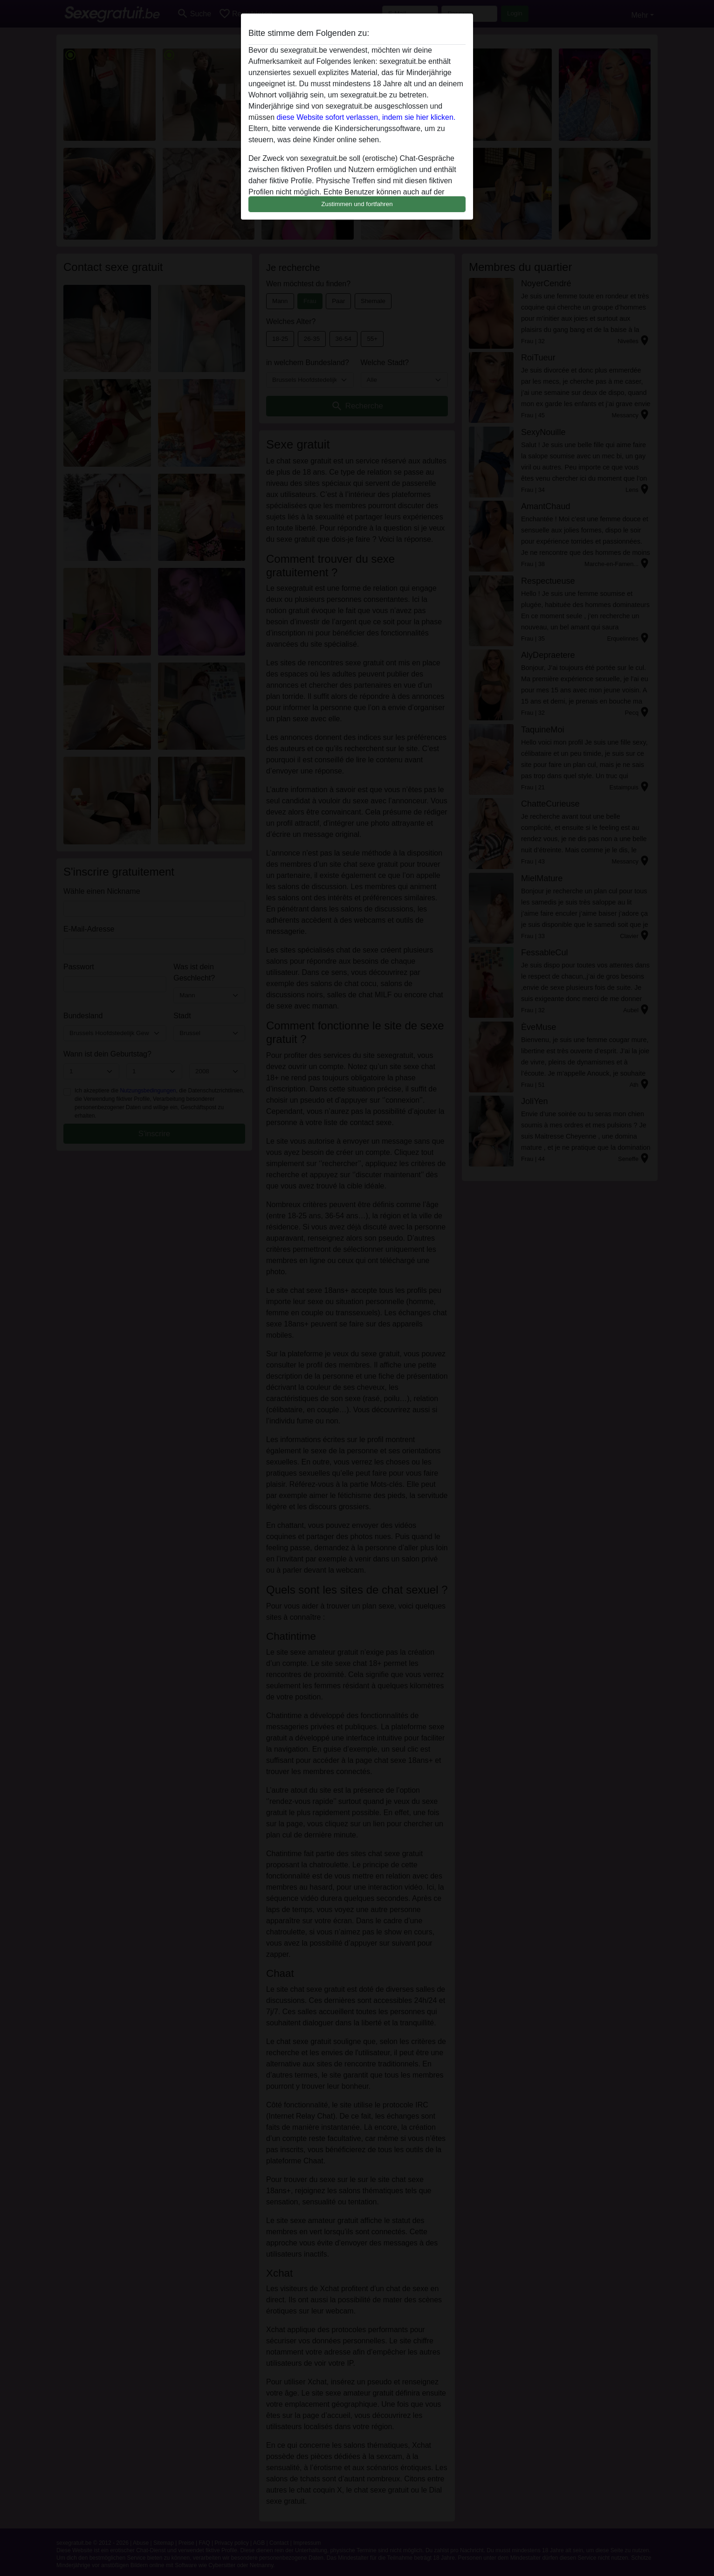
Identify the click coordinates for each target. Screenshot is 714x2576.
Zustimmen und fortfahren (357, 203)
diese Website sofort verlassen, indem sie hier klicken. (365, 117)
